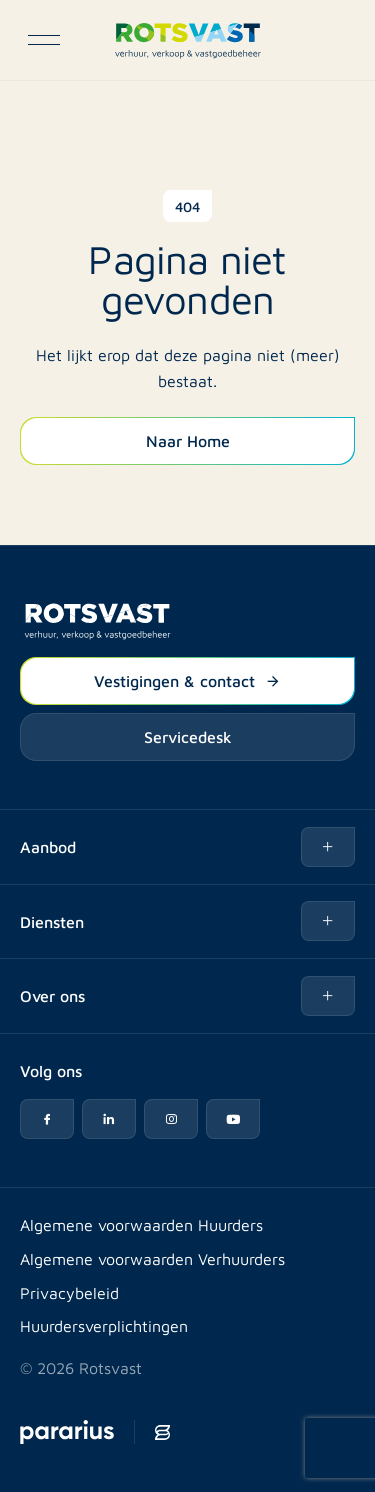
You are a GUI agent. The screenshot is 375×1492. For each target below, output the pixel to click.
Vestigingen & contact (187, 680)
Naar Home (188, 440)
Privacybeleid (69, 1292)
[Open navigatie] (44, 40)
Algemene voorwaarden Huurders (141, 1224)
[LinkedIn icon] (109, 1119)
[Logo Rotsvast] (187, 40)
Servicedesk (188, 736)
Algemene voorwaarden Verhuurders (152, 1258)
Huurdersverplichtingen (104, 1325)
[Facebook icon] (47, 1119)
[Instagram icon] (171, 1119)
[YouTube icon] (233, 1119)
